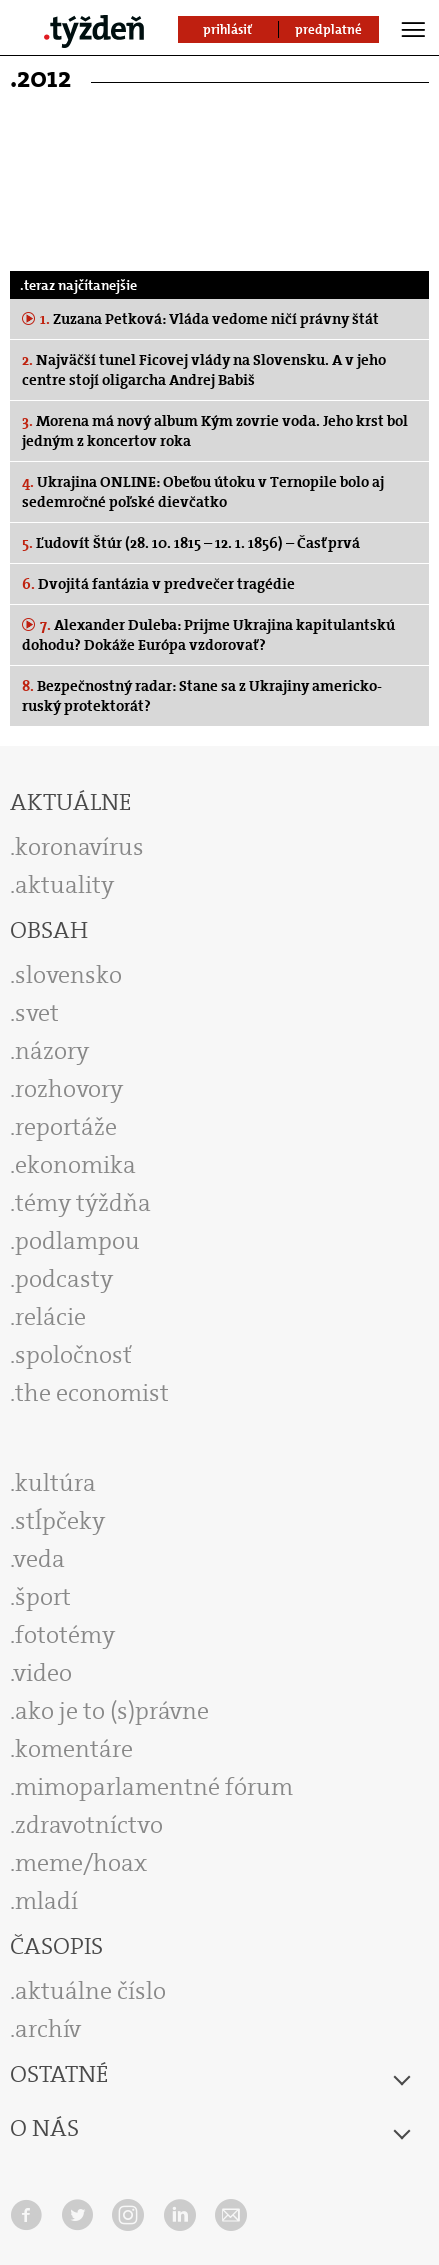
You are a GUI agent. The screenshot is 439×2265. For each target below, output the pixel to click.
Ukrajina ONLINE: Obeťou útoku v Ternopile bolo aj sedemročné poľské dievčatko (203, 492)
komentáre (74, 1749)
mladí (46, 1901)
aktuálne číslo (90, 1991)
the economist (92, 1393)
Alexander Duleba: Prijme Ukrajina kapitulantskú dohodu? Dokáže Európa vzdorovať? (208, 635)
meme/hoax (81, 1863)
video (43, 1673)
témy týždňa (83, 1203)
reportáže (66, 1127)
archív (48, 2029)
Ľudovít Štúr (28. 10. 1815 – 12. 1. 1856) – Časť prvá (191, 543)
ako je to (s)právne (112, 1711)
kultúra (55, 1483)
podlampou (77, 1241)
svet (37, 1013)
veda (39, 1559)
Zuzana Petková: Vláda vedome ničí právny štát (208, 319)
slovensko (68, 975)
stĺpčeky (60, 1521)
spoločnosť (73, 1355)
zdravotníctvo (89, 1825)
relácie (50, 1317)
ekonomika (75, 1165)
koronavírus (79, 847)
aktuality (64, 885)
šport (43, 1597)
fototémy (65, 1635)
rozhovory (69, 1089)
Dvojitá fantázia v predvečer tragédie (158, 584)
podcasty (64, 1279)
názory (52, 1051)
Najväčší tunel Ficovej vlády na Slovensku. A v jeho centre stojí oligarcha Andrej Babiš (204, 370)
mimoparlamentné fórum (154, 1787)
